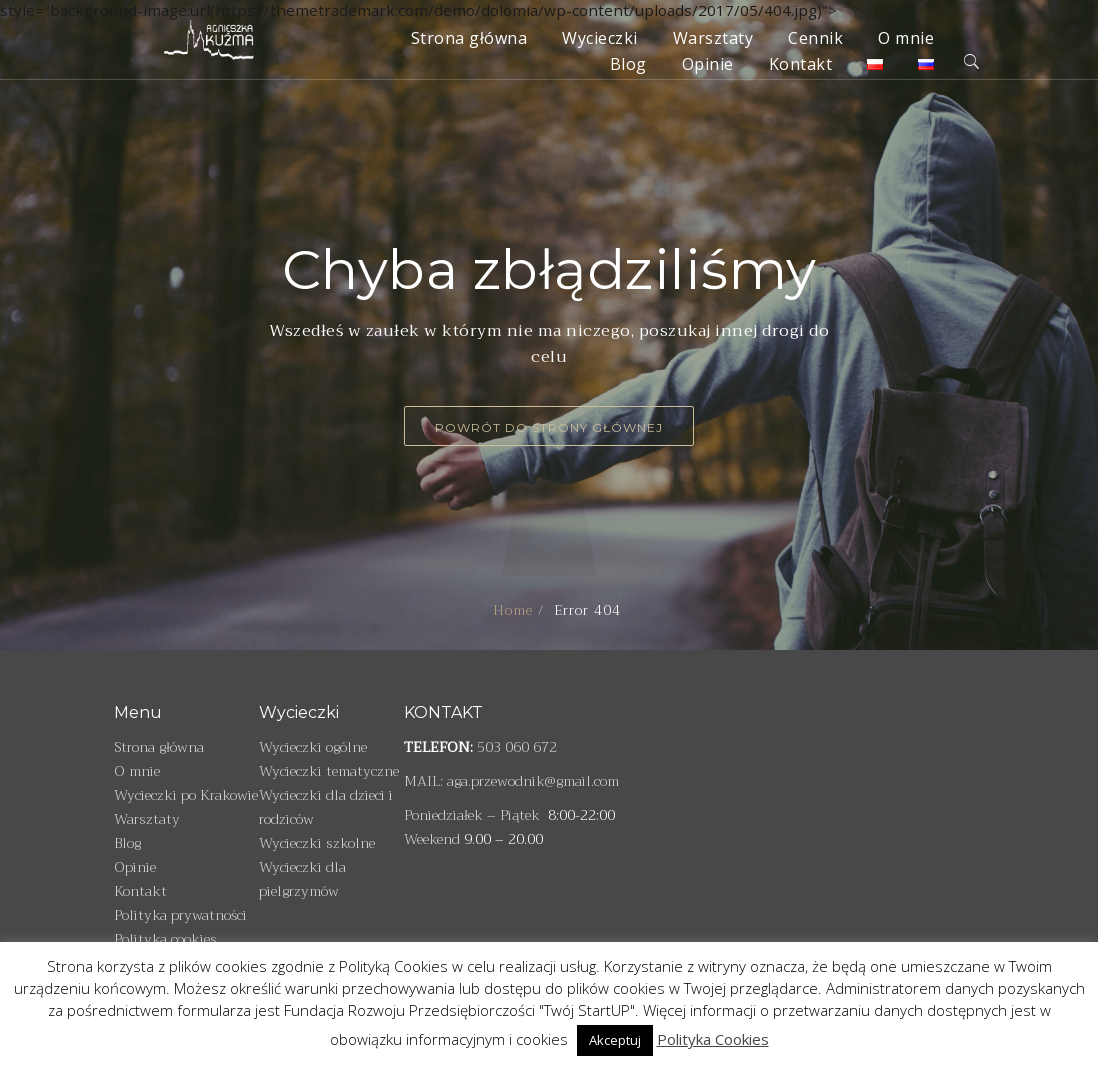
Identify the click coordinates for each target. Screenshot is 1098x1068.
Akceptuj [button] (615, 1040)
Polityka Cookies (713, 1039)
